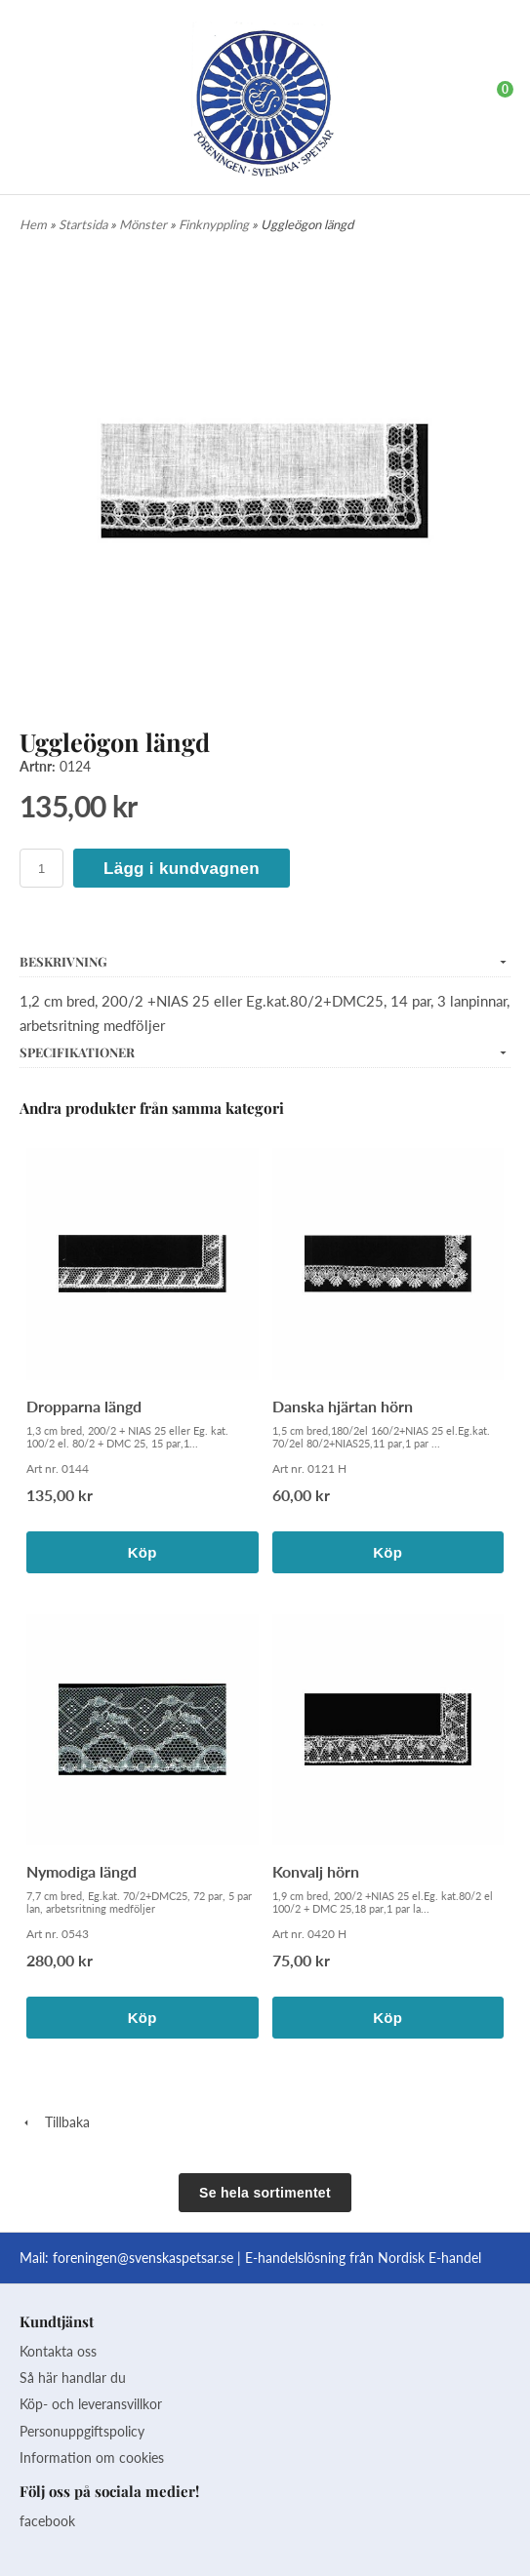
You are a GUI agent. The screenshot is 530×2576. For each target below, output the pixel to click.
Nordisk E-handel (429, 2257)
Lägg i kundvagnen (181, 868)
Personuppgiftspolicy (82, 2431)
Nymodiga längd (81, 1871)
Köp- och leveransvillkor (91, 2404)
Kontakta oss (58, 2351)
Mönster (144, 224)
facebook (47, 2521)
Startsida (84, 224)
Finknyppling (215, 224)
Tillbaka (55, 2122)
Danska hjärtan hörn (342, 1406)
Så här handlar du (73, 2377)
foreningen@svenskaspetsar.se (143, 2257)
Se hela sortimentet (265, 2192)
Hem (33, 224)
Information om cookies (92, 2457)
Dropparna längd (84, 1406)
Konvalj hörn (315, 1871)
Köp (142, 1552)
